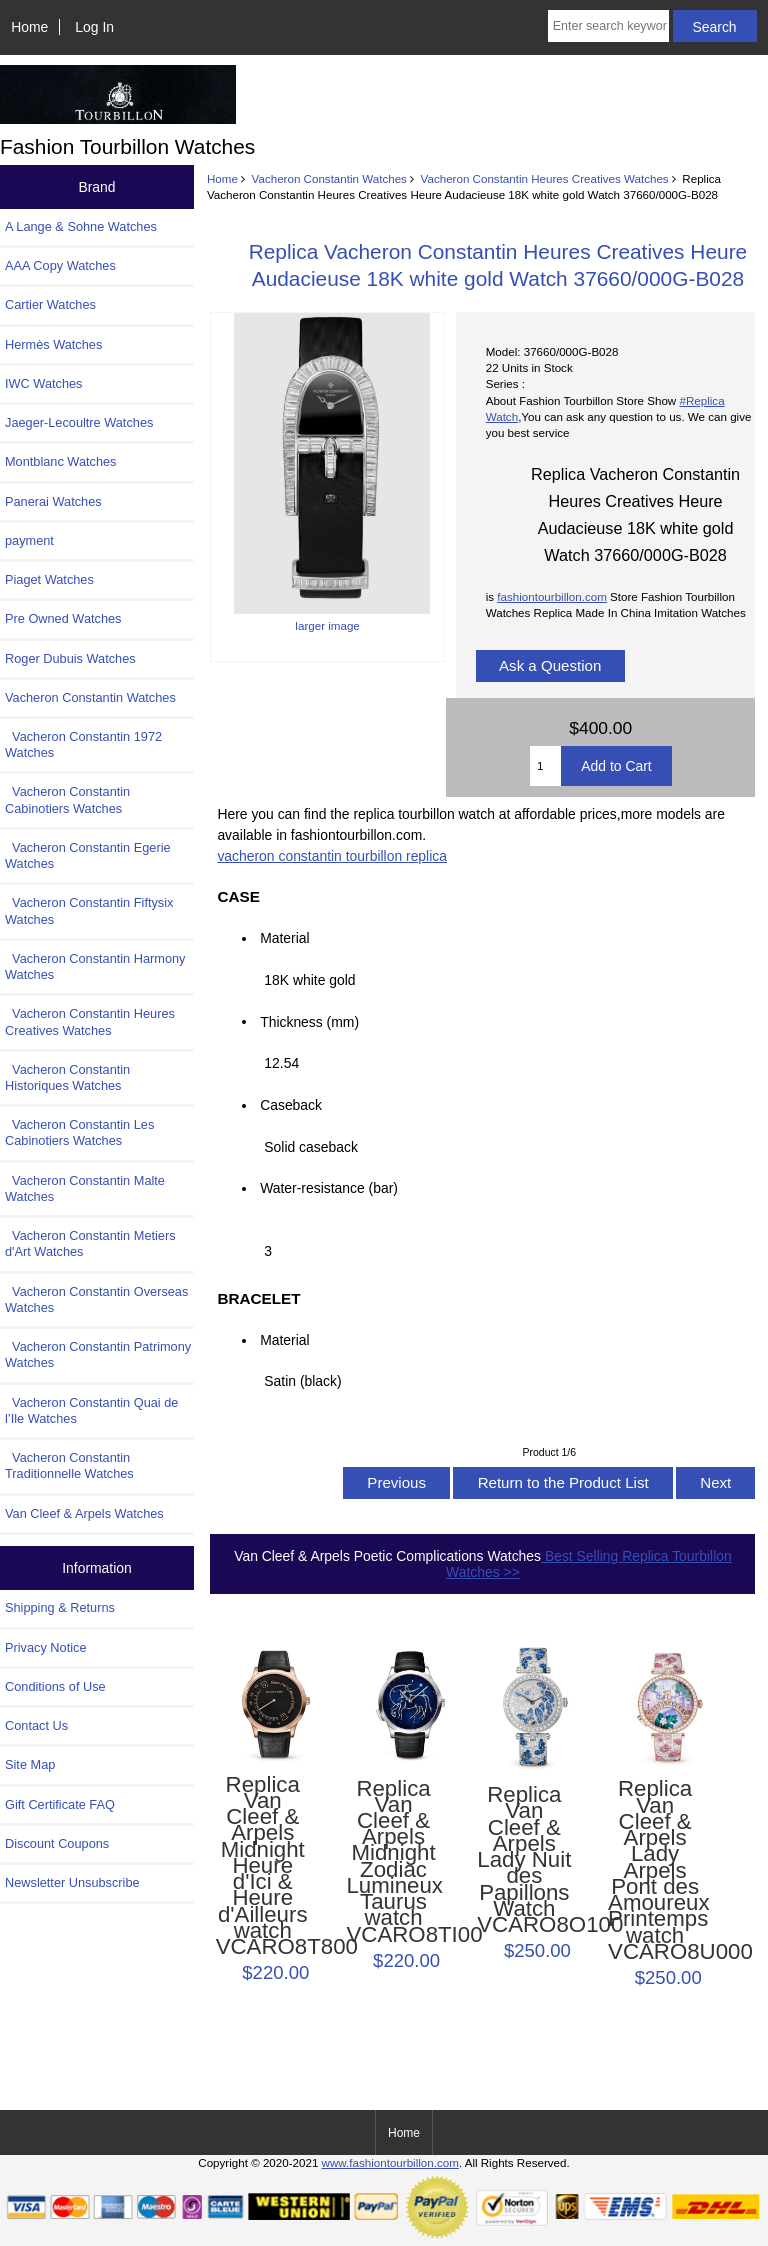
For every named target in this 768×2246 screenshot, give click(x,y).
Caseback (291, 1105)
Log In (94, 27)
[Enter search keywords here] (608, 26)
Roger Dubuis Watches (70, 658)
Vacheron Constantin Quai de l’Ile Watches (91, 1410)
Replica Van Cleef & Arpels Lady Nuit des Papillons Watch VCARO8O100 (524, 1860)
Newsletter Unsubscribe (72, 1882)
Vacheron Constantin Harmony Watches (95, 966)
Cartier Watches (50, 304)
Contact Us (36, 1725)
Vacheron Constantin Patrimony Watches (98, 1354)
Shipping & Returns (60, 1607)
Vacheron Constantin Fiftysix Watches (89, 910)
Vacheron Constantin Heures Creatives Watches (545, 178)
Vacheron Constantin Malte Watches (85, 1188)
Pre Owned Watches (63, 618)
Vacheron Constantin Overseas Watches (96, 1299)
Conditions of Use (55, 1686)
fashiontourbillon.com (552, 596)
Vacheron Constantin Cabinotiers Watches (67, 799)
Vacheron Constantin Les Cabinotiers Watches (79, 1132)
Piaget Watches (49, 579)
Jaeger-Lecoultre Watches (79, 422)
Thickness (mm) (309, 1021)
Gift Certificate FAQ (60, 1804)
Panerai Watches (53, 501)
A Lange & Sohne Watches (81, 226)
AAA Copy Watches (60, 265)
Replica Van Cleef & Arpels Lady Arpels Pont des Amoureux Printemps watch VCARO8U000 (655, 1870)
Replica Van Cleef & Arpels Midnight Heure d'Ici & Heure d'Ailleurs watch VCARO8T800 (263, 1866)
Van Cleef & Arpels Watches (84, 1513)
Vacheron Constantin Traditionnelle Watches (69, 1465)
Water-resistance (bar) (334, 1188)
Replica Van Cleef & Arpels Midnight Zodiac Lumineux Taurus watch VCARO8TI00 (393, 1862)
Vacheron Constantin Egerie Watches (88, 855)
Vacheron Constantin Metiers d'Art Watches (90, 1243)
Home (29, 27)
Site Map (30, 1764)
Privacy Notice (45, 1647)
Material (284, 938)
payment (29, 540)
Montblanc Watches (61, 461)
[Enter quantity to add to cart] (545, 766)
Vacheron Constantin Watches (329, 178)
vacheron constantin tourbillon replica (332, 856)
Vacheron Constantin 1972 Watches (83, 744)
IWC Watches (43, 383)
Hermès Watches (53, 344)
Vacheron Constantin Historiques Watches (67, 1077)
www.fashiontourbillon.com (390, 2162)
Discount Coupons (57, 1843)
